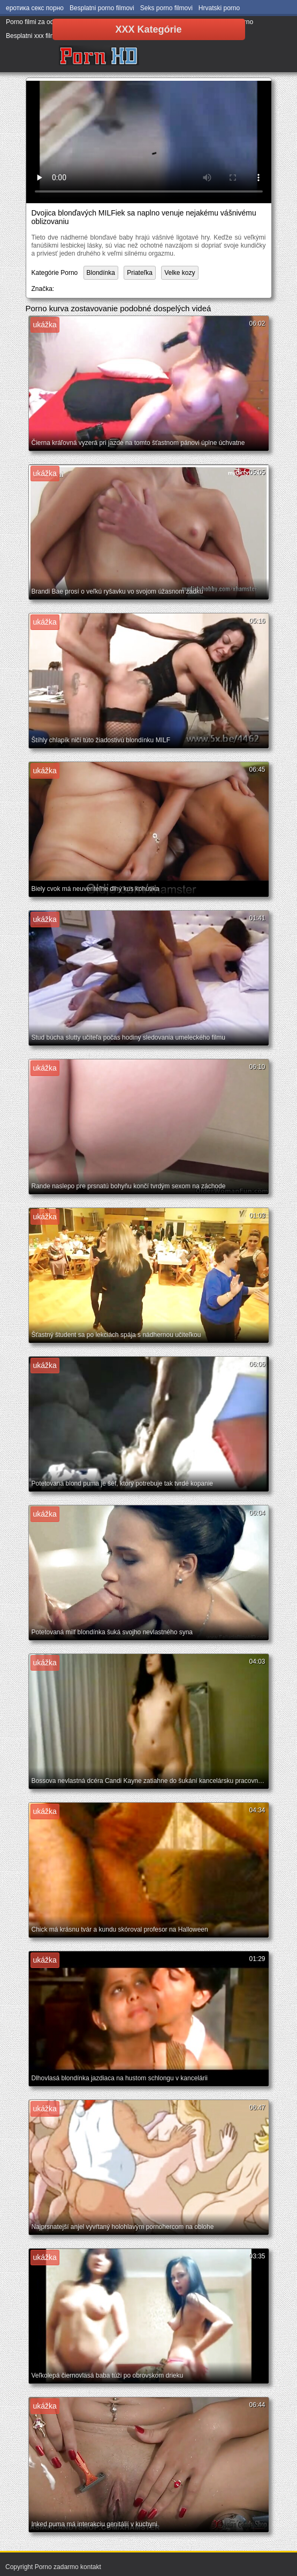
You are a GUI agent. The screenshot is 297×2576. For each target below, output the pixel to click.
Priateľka (140, 272)
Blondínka (101, 272)
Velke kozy (179, 272)
